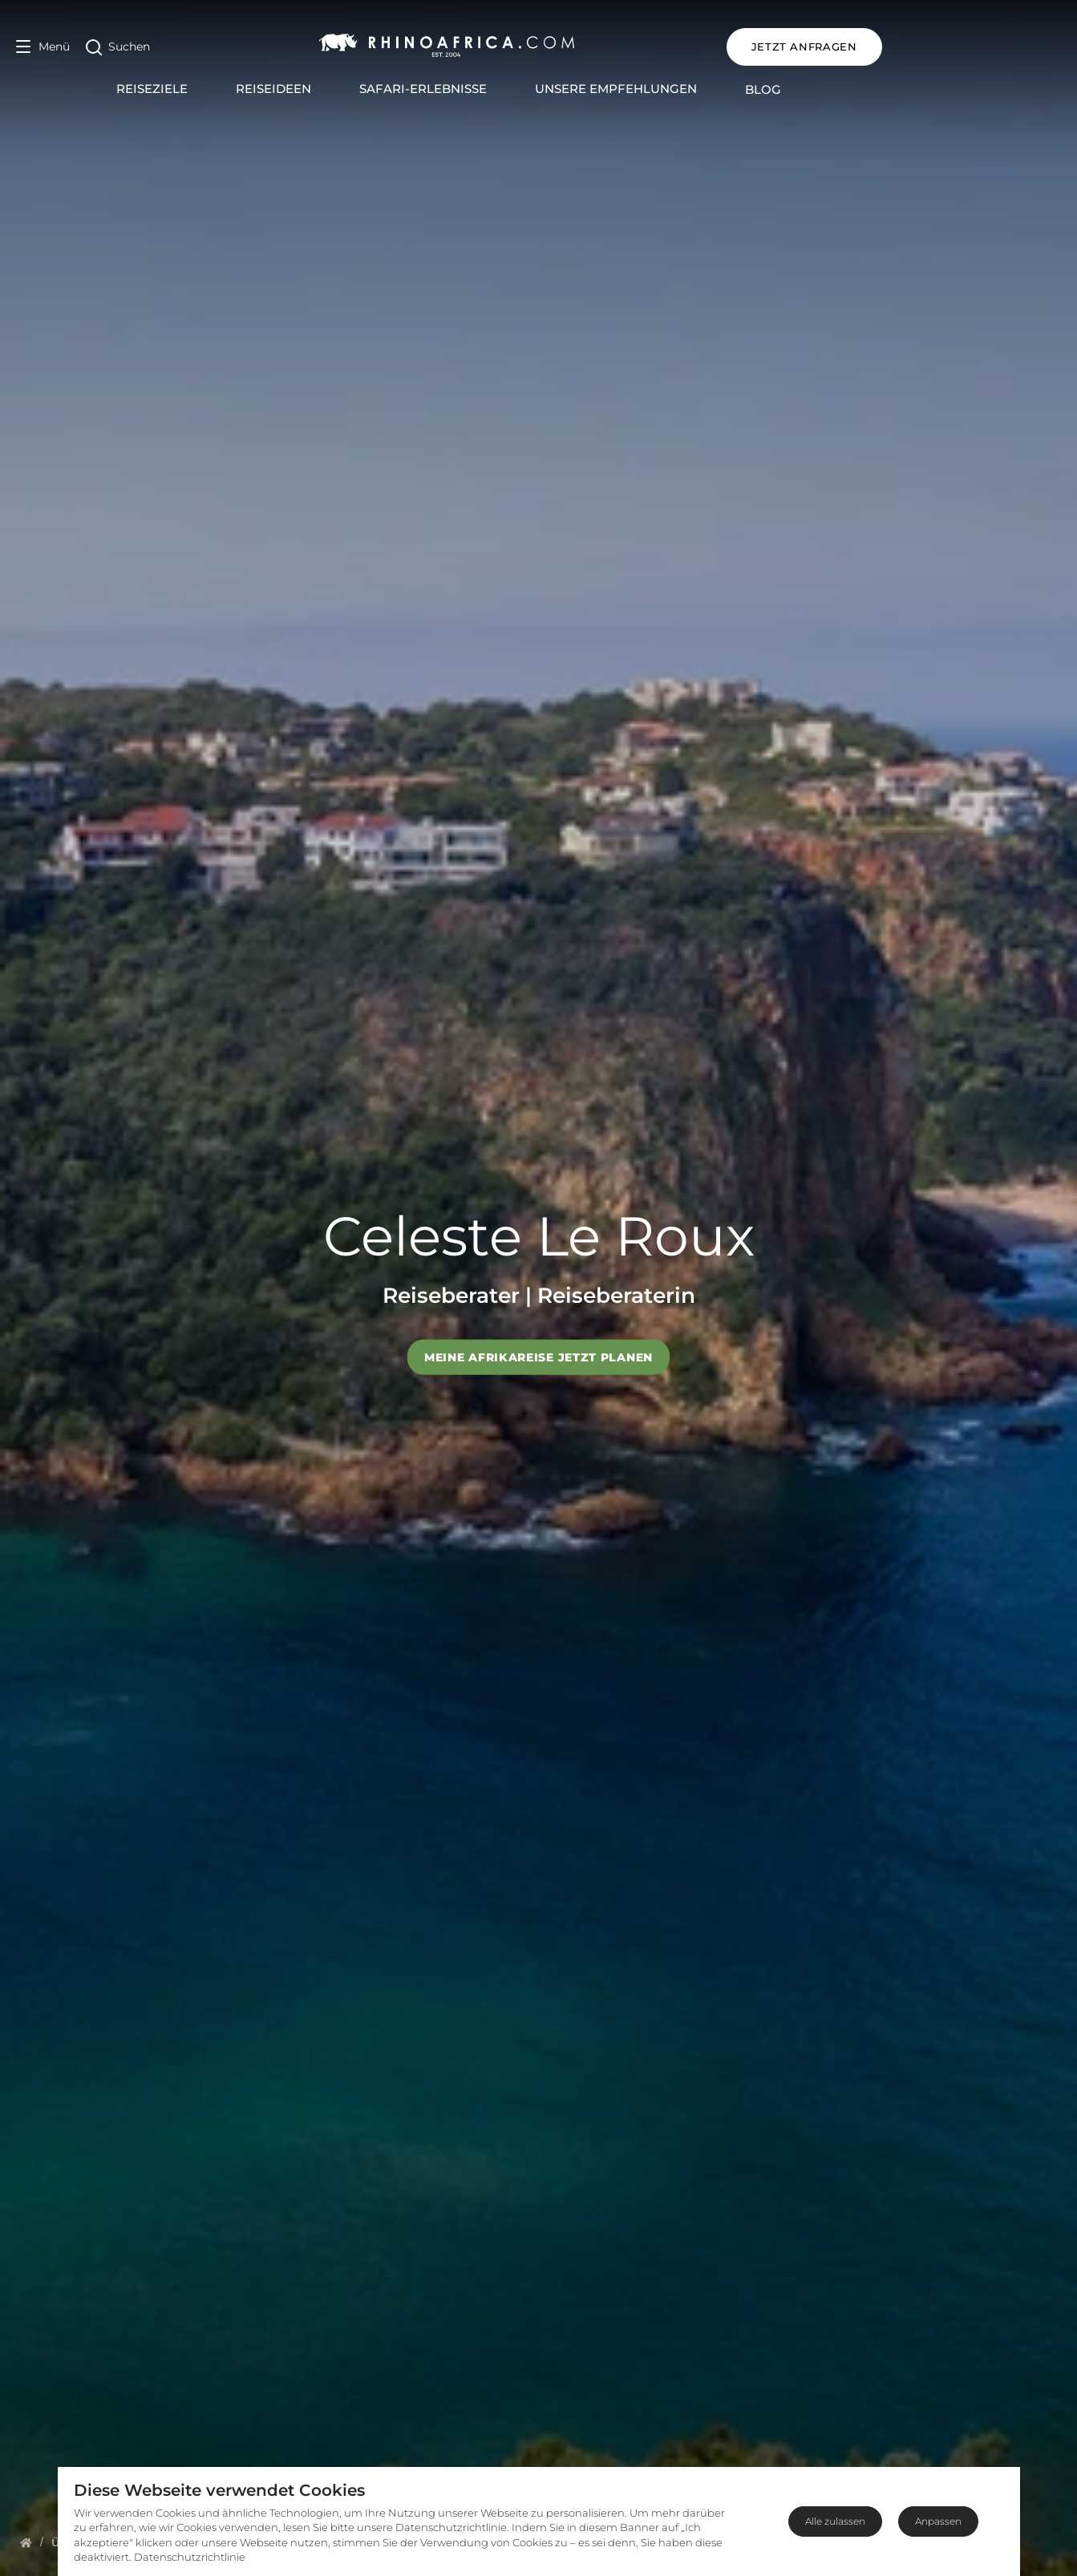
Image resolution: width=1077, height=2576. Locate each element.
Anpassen (938, 2521)
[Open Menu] (43, 47)
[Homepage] (26, 2542)
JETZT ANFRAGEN (983, 46)
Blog (853, 89)
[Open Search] (118, 47)
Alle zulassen (835, 2521)
